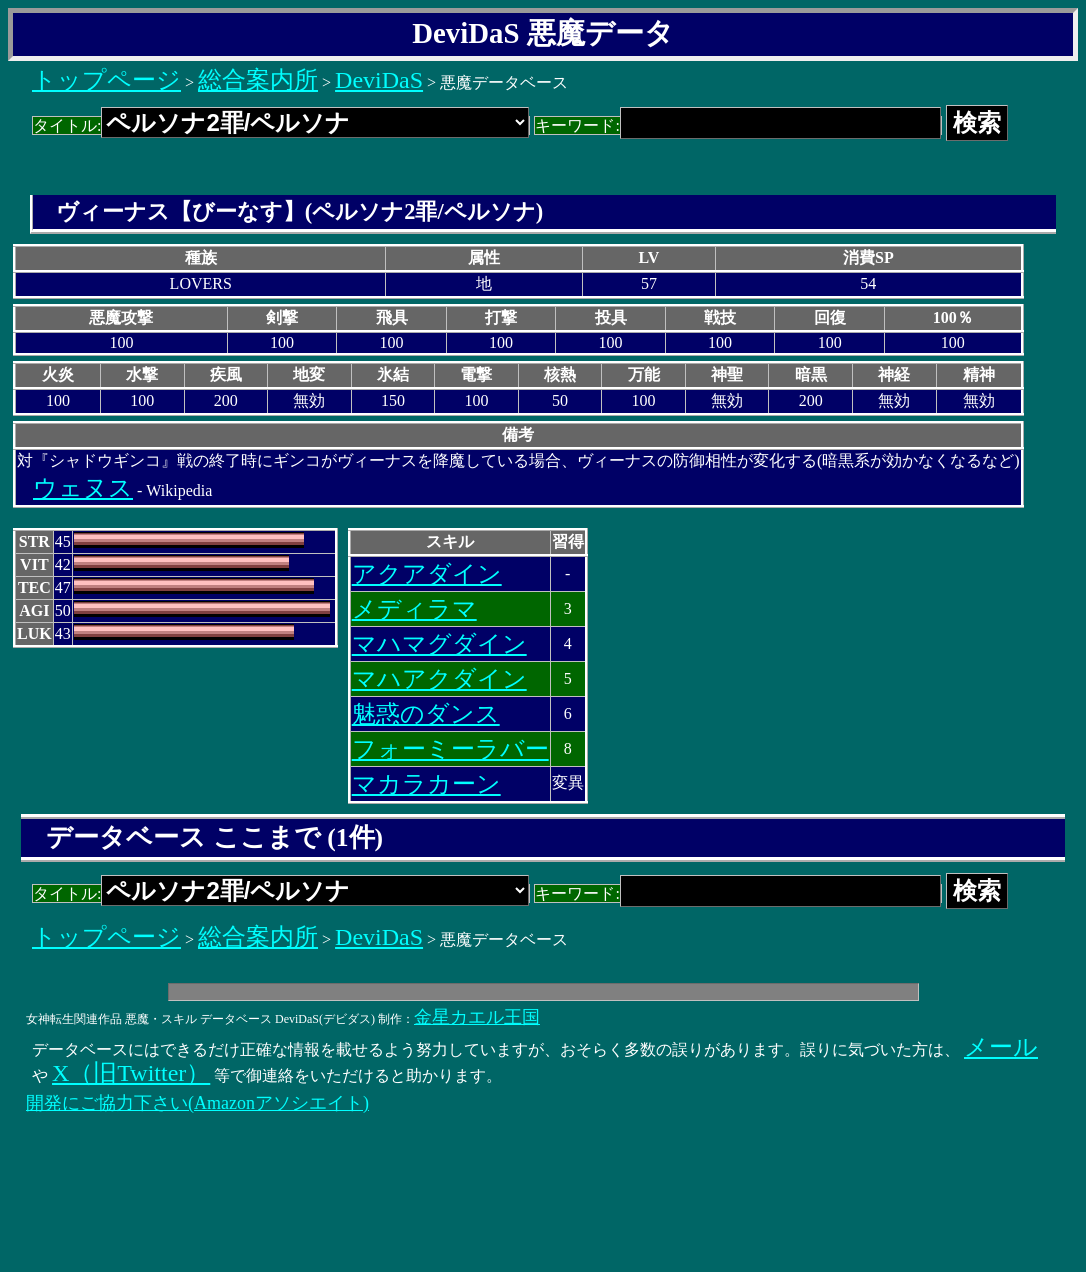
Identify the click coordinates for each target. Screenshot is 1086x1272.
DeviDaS (379, 80)
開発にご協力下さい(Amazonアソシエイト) (197, 1103)
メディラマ (414, 609)
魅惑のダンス (426, 714)
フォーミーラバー (450, 749)
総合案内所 (258, 80)
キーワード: (737, 125)
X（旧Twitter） (131, 1073)
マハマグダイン (439, 644)
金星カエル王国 (477, 1017)
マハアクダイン (439, 679)
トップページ (106, 80)
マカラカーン (426, 784)
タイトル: (281, 125)
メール (1001, 1047)
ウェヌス (83, 488)
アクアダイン (427, 574)
